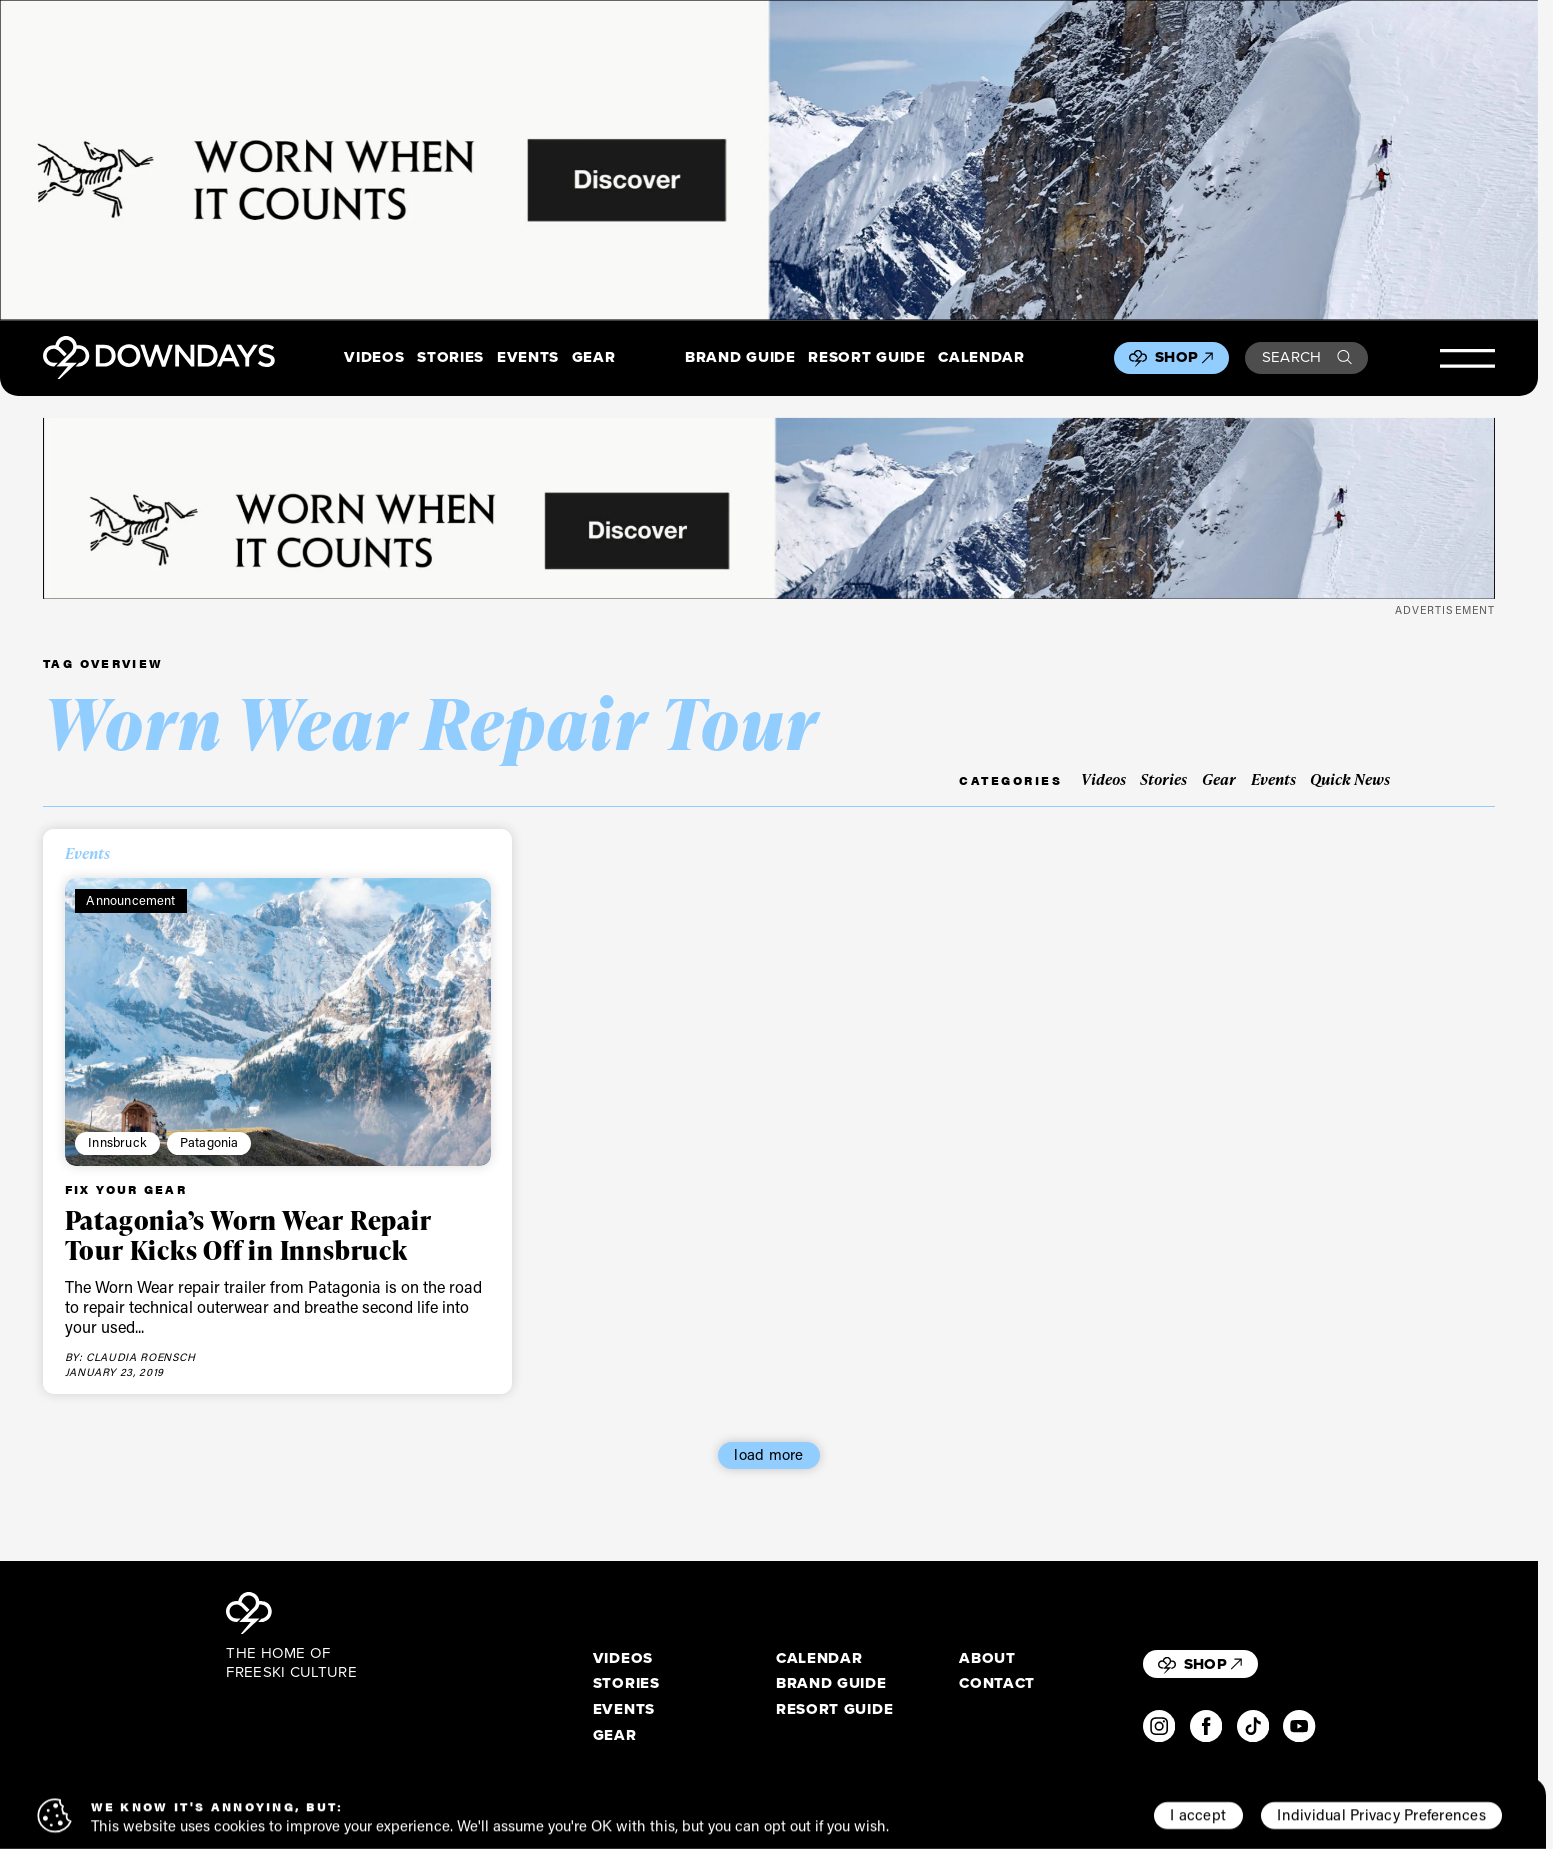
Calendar (981, 358)
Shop (1184, 357)
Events (528, 358)
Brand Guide (740, 358)
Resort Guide (866, 358)
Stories (450, 358)
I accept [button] (1198, 1815)
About (987, 1659)
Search (1307, 357)
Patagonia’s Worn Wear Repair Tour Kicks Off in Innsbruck (248, 1235)
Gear (594, 358)
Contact (997, 1684)
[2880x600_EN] (769, 160)
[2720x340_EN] (769, 508)
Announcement (130, 900)
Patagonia (209, 1142)
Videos (374, 358)
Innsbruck (117, 1142)
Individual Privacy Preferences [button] (1381, 1815)
